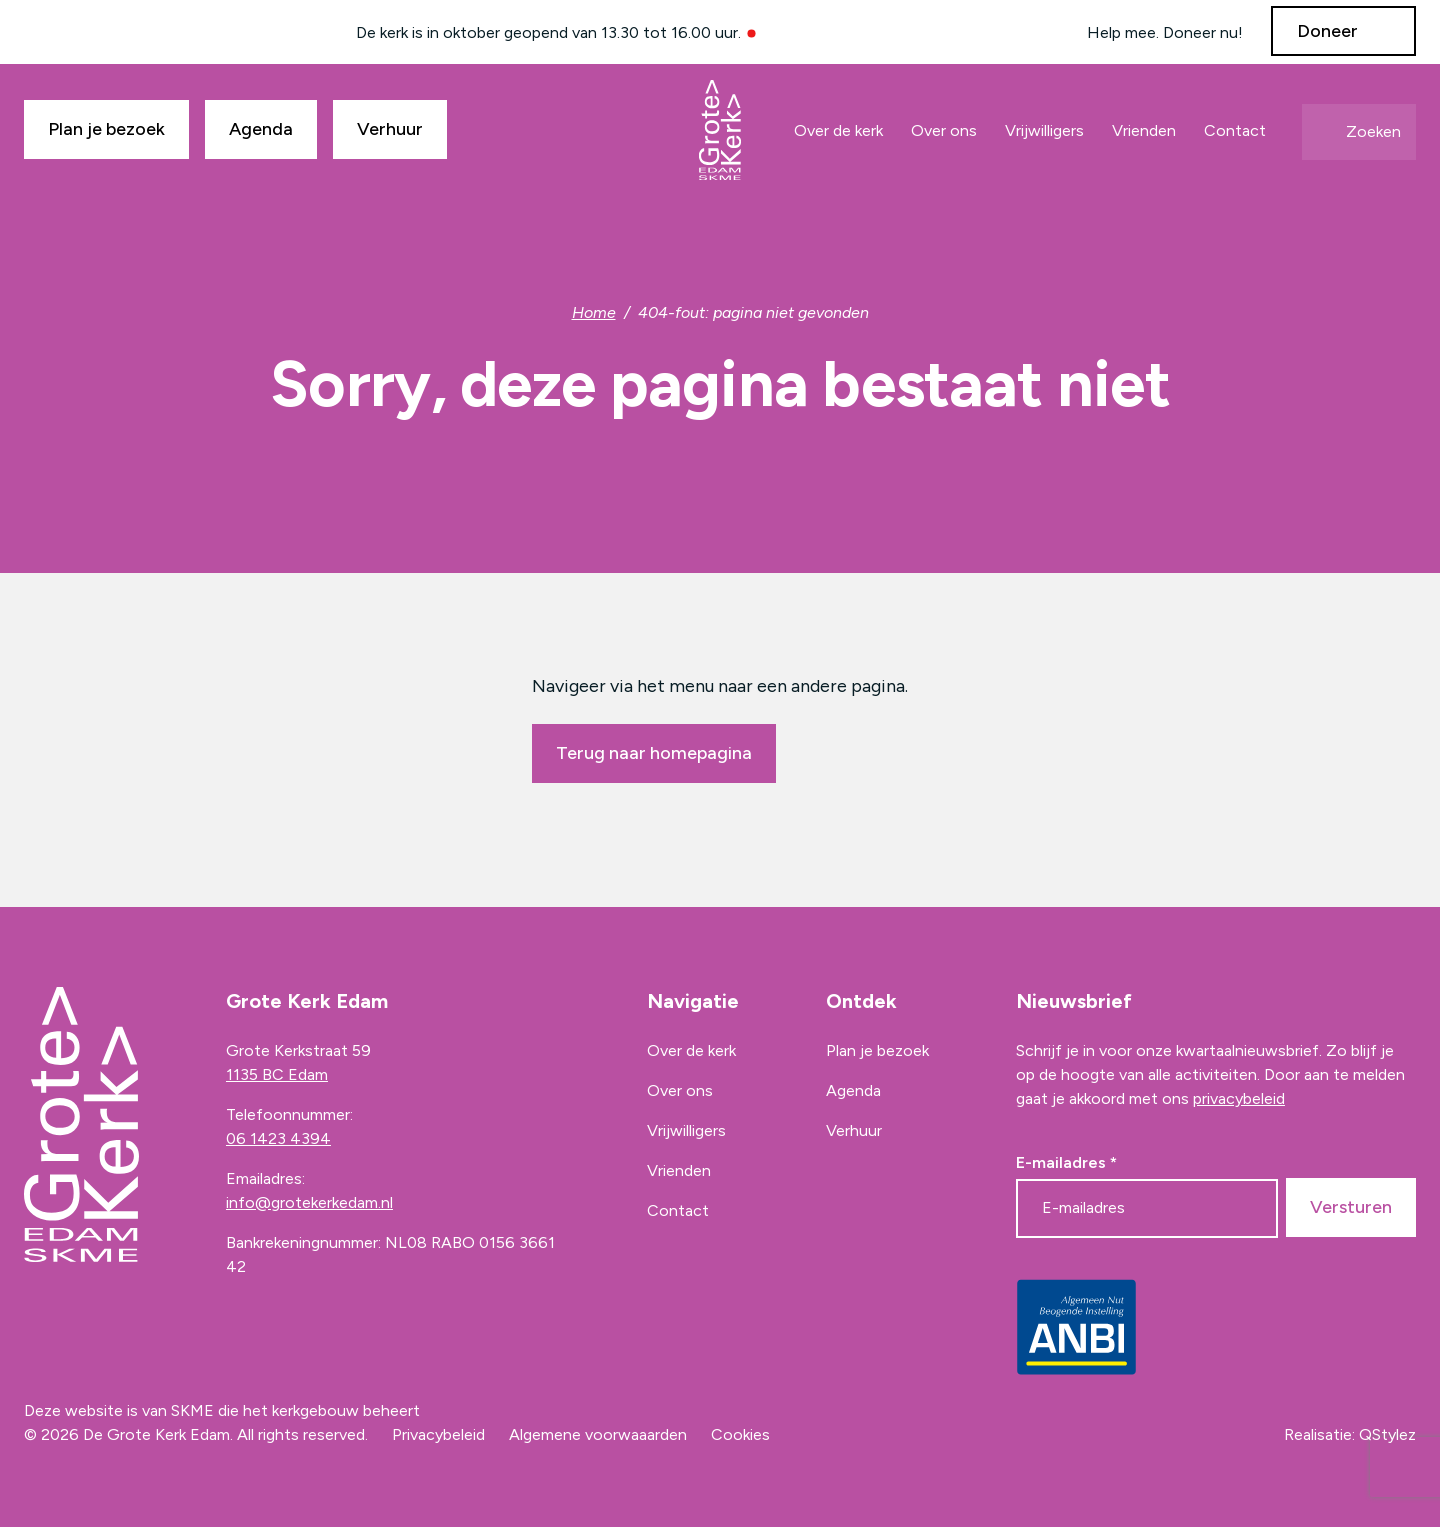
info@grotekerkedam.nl (309, 1202)
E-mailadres (1066, 1163)
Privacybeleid (438, 1434)
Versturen (1351, 1207)
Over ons (944, 130)
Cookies (740, 1434)
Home (594, 312)
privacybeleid (1239, 1098)
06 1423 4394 (278, 1138)
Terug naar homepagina (654, 753)
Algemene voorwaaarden (598, 1434)
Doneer (1327, 31)
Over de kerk (838, 130)
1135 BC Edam (277, 1074)
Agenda (261, 129)
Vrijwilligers (1044, 130)
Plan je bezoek (106, 129)
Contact (1235, 130)
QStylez (1387, 1434)
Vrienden (1144, 130)
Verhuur (390, 129)
